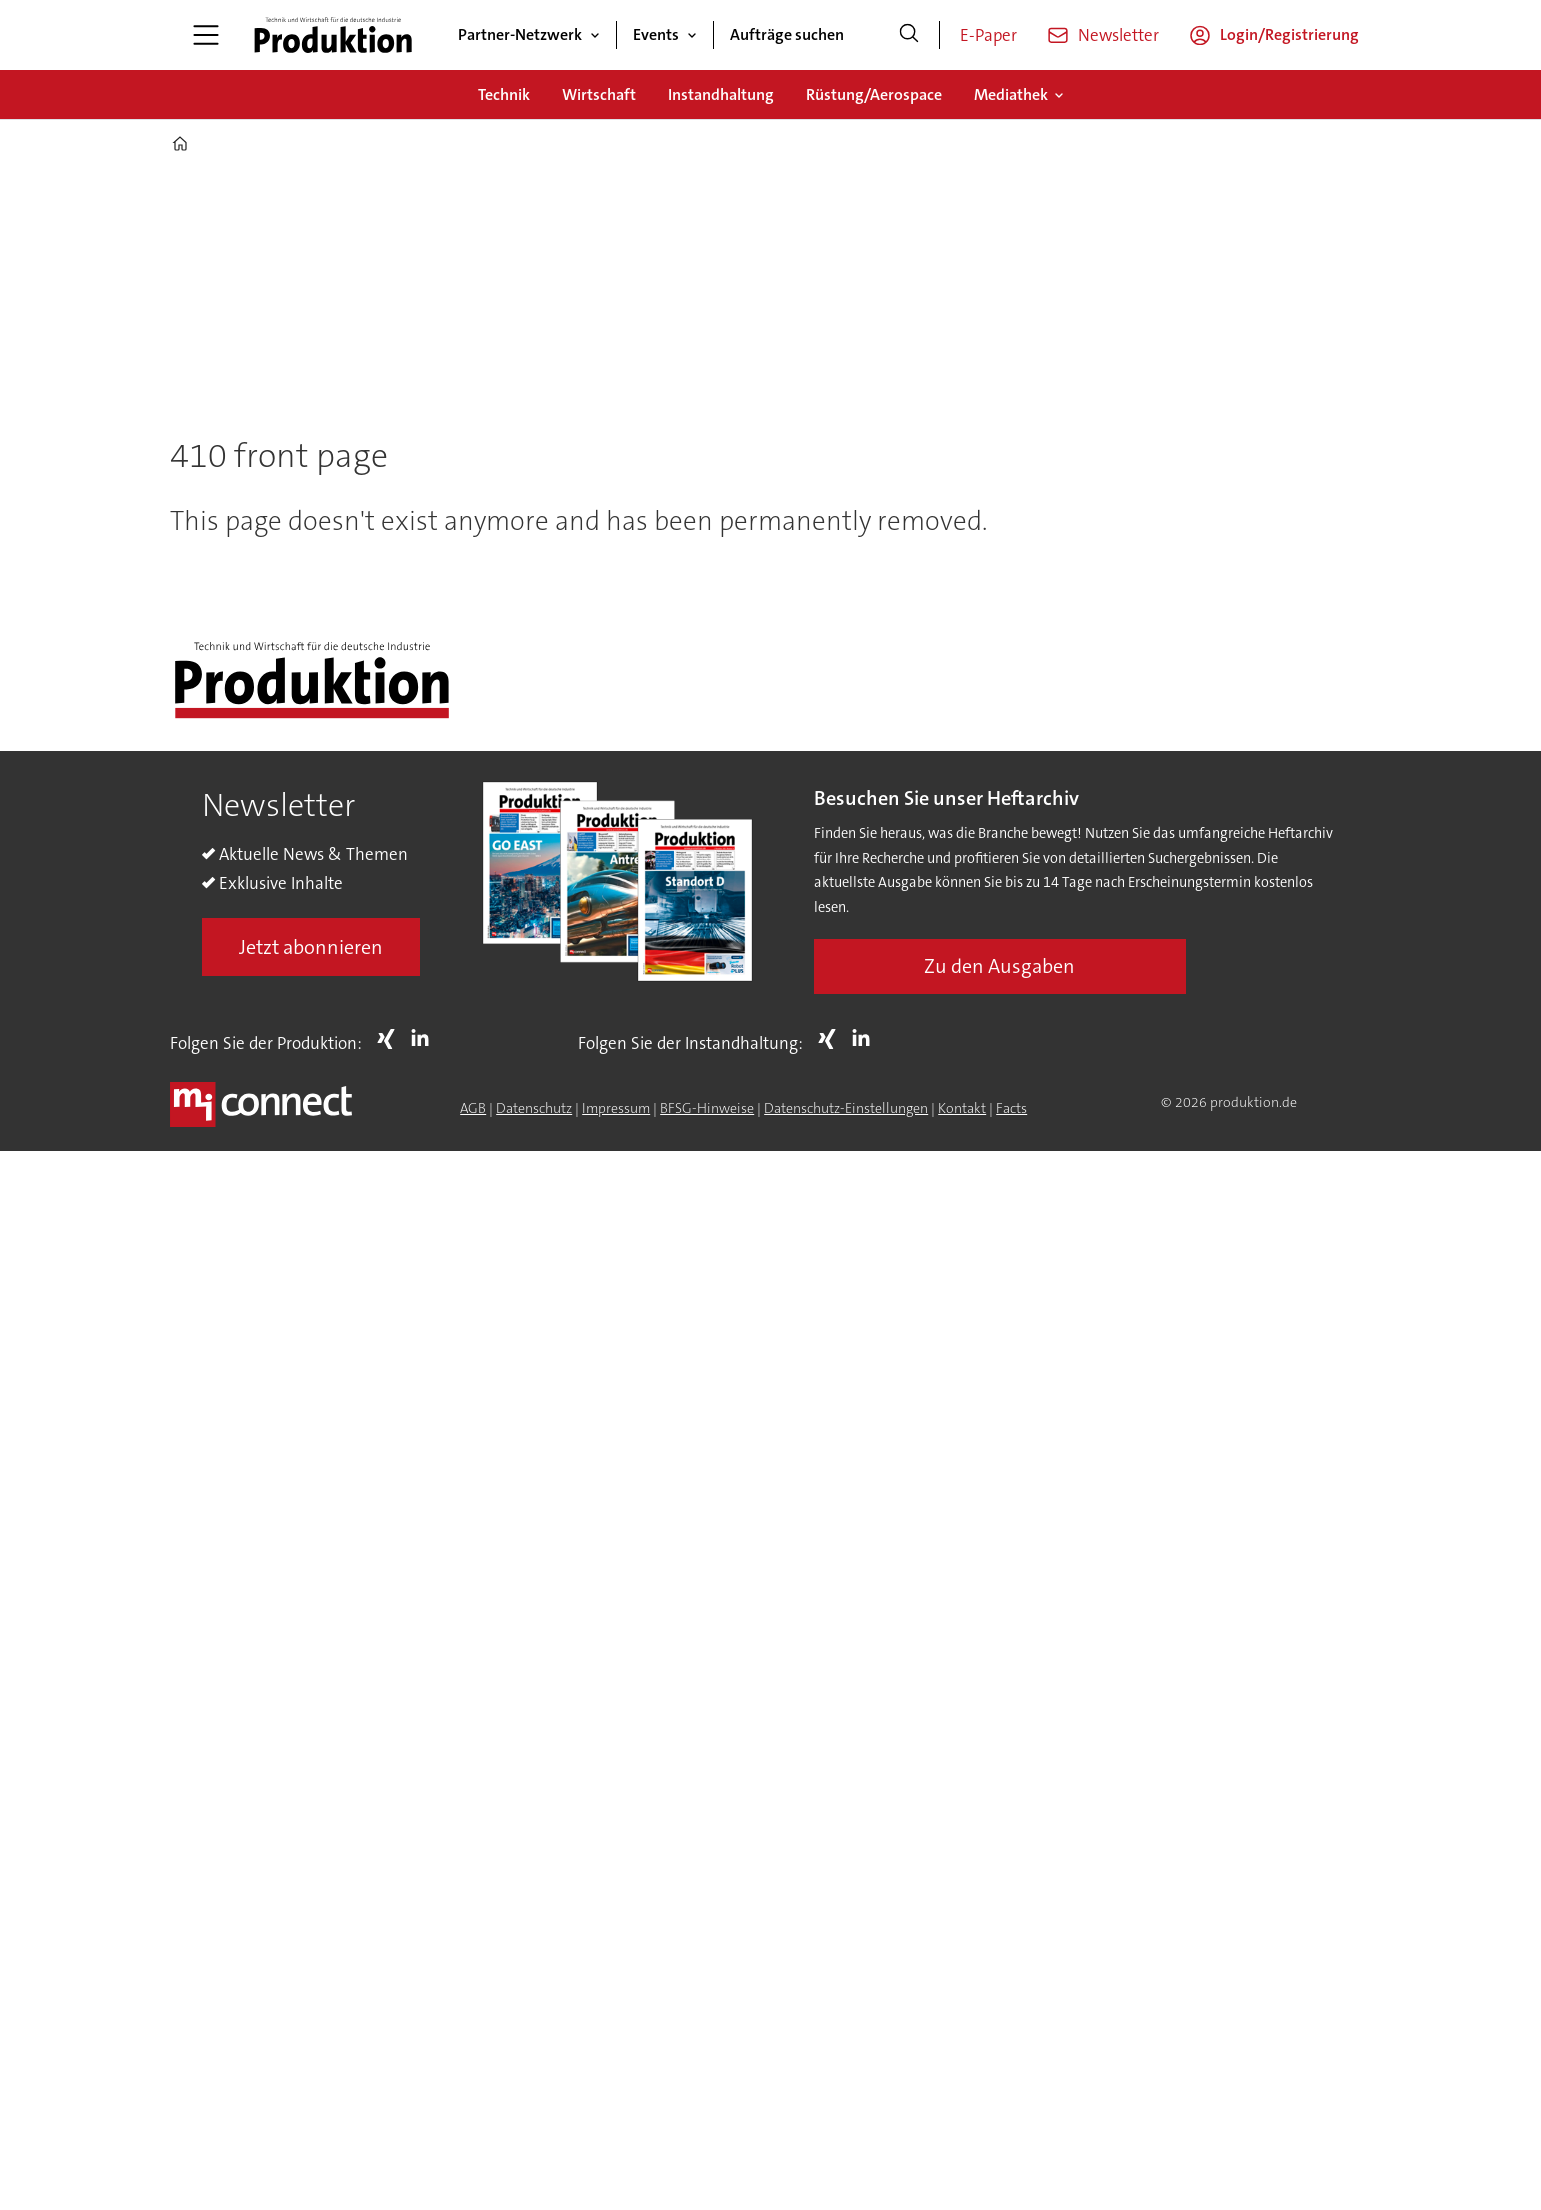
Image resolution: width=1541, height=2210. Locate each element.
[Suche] (909, 35)
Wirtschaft (599, 94)
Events (656, 34)
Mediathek (1011, 94)
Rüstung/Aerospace (874, 94)
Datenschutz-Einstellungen (846, 1108)
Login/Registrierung (1289, 34)
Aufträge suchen (787, 34)
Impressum (616, 1108)
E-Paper (988, 35)
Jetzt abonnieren (311, 947)
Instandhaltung (721, 94)
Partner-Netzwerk (520, 34)
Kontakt (962, 1108)
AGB (473, 1108)
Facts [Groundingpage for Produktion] (1011, 1108)
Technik (504, 94)
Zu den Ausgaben (999, 966)
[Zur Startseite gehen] (333, 35)
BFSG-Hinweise (707, 1108)
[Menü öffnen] (206, 35)
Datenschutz (534, 1108)
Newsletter (1118, 35)
